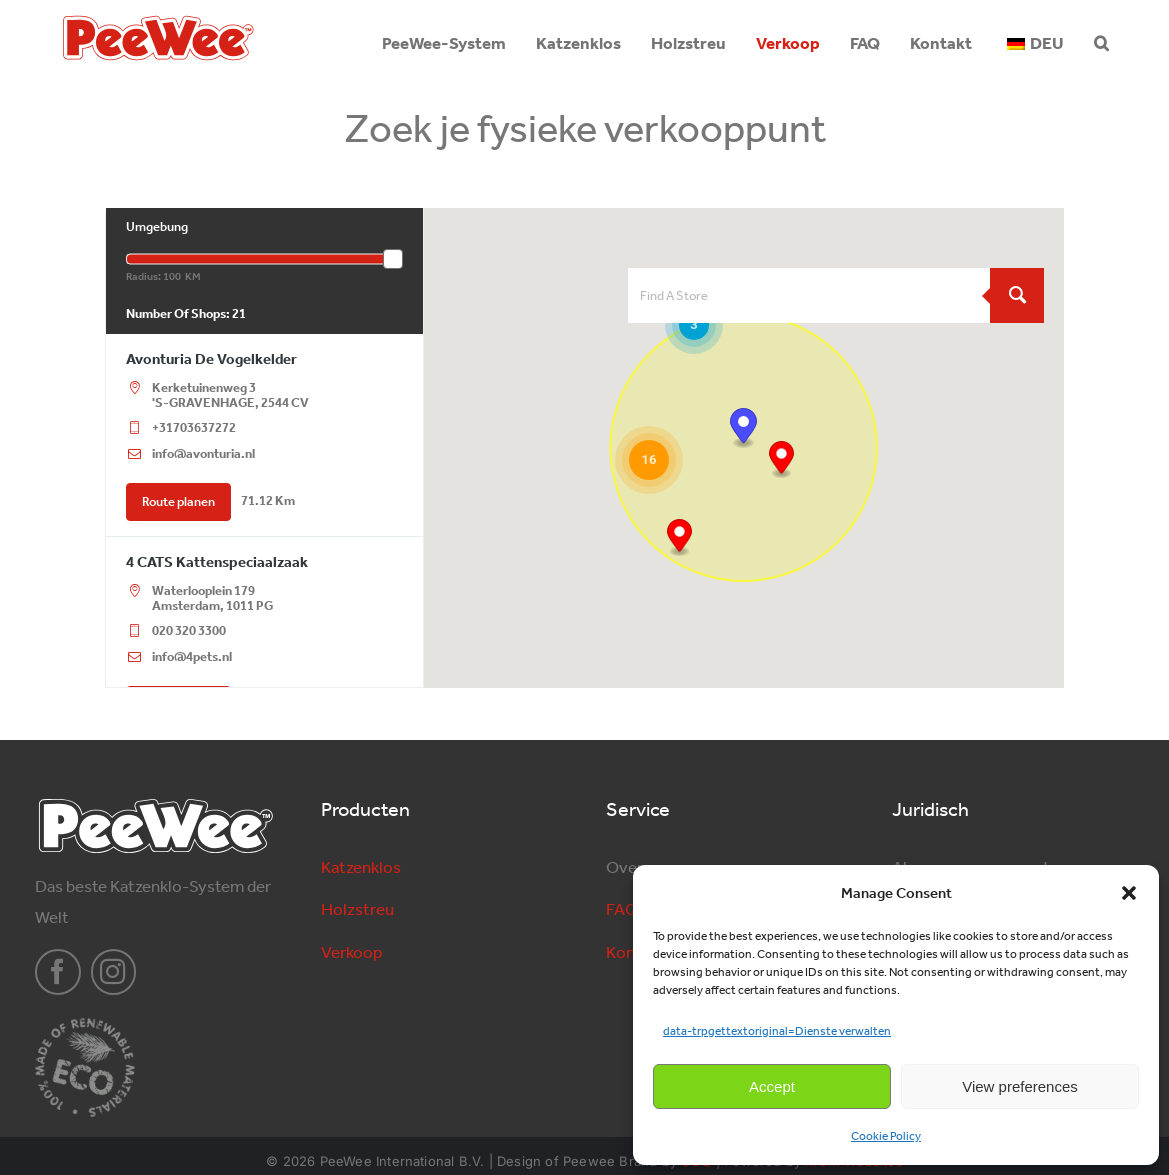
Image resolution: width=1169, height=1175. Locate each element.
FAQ (622, 909)
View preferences (1020, 1086)
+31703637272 (194, 427)
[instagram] (114, 972)
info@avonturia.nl (203, 453)
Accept (772, 1086)
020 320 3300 (189, 630)
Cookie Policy (886, 1136)
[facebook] (58, 972)
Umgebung (157, 226)
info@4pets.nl (192, 656)
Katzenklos (361, 867)
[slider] (393, 259)
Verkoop (351, 952)
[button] (1129, 893)
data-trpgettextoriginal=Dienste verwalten (777, 1031)
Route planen (178, 501)
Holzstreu (357, 909)
